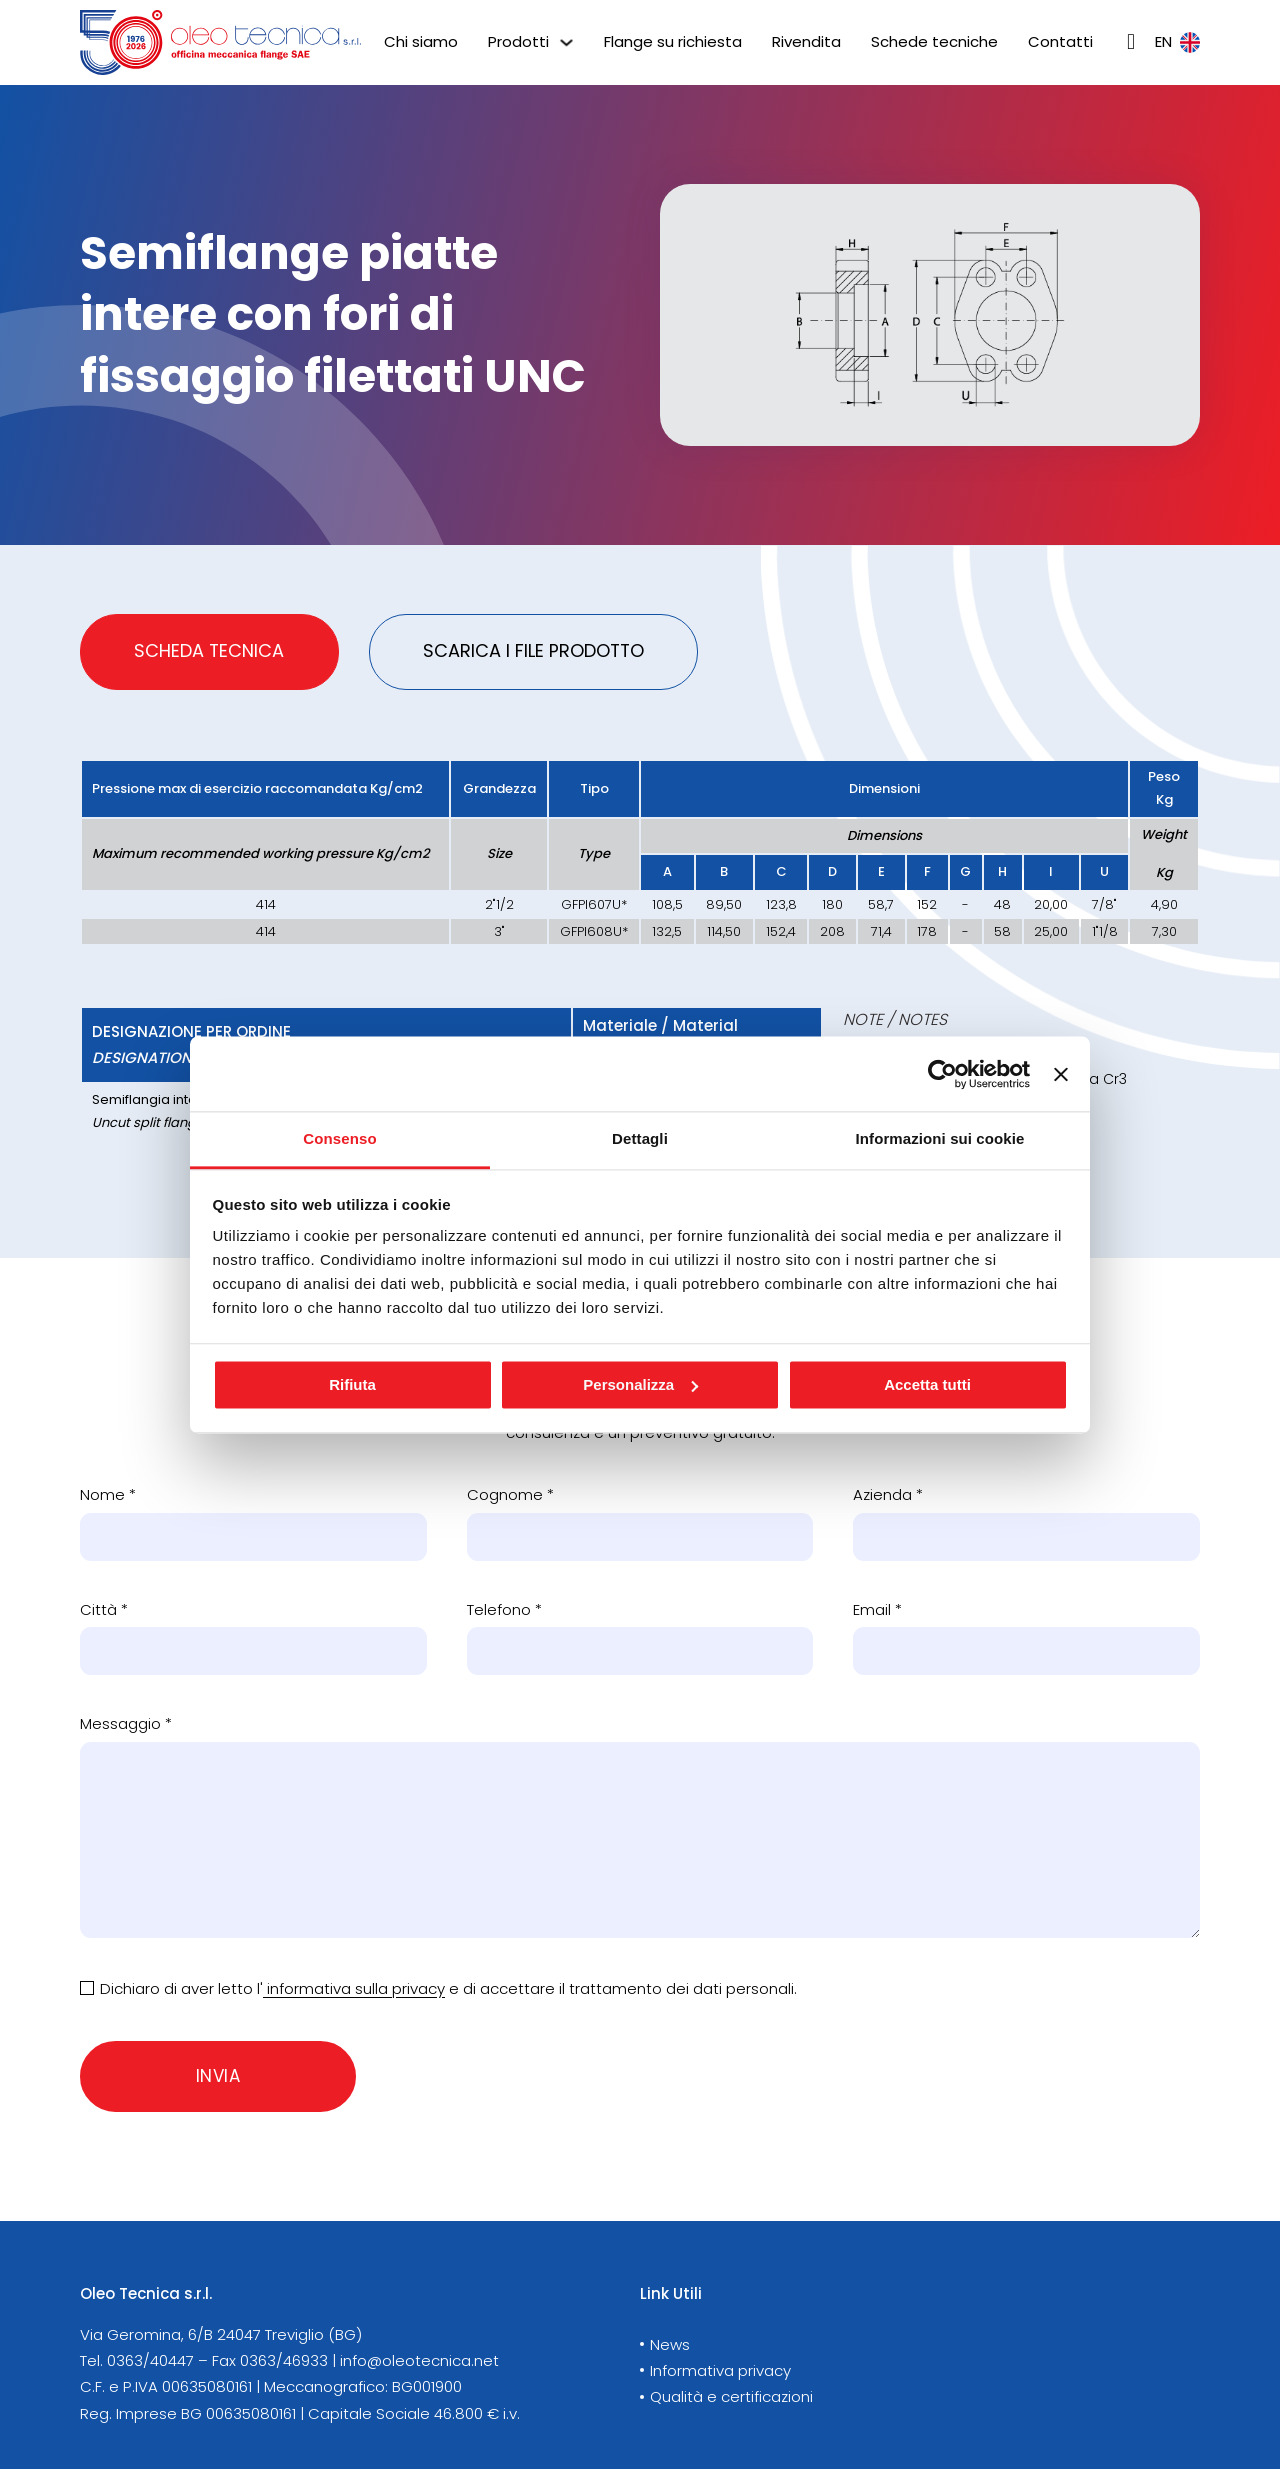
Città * (104, 1610)
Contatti (1060, 41)
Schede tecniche (934, 41)
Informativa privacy (720, 2371)
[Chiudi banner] (1061, 1074)
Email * (877, 1610)
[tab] (210, 652)
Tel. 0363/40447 (137, 2361)
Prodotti (518, 41)
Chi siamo (421, 41)
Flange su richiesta (673, 41)
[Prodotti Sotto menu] (566, 42)
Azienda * (888, 1496)
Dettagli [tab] (640, 1138)
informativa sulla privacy (354, 1989)
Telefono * (504, 1610)
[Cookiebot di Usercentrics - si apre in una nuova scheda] (942, 1074)
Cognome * (510, 1496)
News (670, 2345)
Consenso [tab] (339, 1138)
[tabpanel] (640, 975)
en (1177, 42)
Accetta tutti (927, 1384)
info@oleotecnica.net (419, 2361)
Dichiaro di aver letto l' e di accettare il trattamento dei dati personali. (448, 1989)
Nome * (108, 1496)
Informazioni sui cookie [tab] (940, 1138)
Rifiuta (352, 1384)
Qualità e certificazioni (731, 2397)
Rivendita (806, 41)
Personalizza (640, 1384)
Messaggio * (126, 1725)
